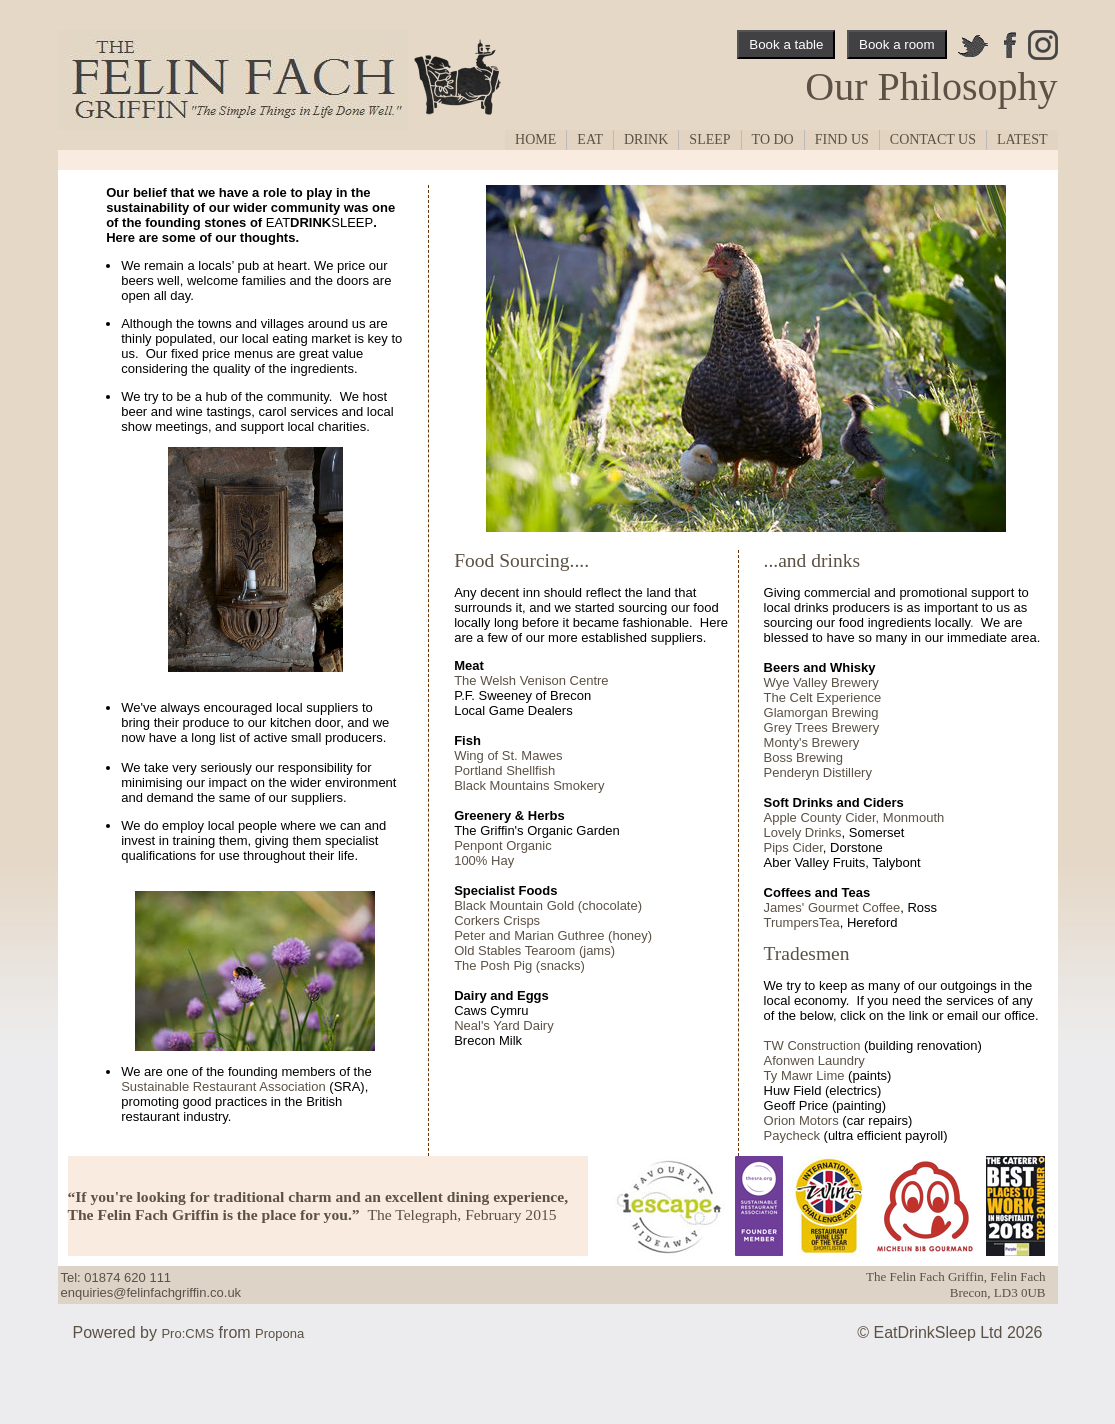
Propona (279, 1333)
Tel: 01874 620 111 (116, 1277)
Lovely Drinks (803, 832)
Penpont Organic (503, 845)
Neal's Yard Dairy (504, 1025)
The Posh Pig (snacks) (519, 965)
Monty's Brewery (812, 742)
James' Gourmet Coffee (832, 907)
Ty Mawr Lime (804, 1075)
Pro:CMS (187, 1333)
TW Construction (812, 1045)
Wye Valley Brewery (821, 682)
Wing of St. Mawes (508, 755)
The (775, 697)
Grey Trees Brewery (822, 727)
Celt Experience (833, 697)
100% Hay (484, 860)
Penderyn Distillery (818, 772)
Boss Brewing (803, 757)
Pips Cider (793, 847)
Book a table (786, 44)
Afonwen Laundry (814, 1060)
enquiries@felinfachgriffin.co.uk (151, 1292)
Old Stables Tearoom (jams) (534, 950)
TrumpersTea (802, 922)
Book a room (897, 44)
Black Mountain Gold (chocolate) (548, 905)
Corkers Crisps (497, 920)
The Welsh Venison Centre (531, 680)
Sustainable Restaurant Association (223, 1086)
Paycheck (792, 1135)
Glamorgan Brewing (821, 712)
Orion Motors (801, 1120)
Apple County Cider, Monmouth (854, 817)
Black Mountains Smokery (529, 785)
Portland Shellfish (504, 770)
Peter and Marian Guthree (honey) (553, 935)
